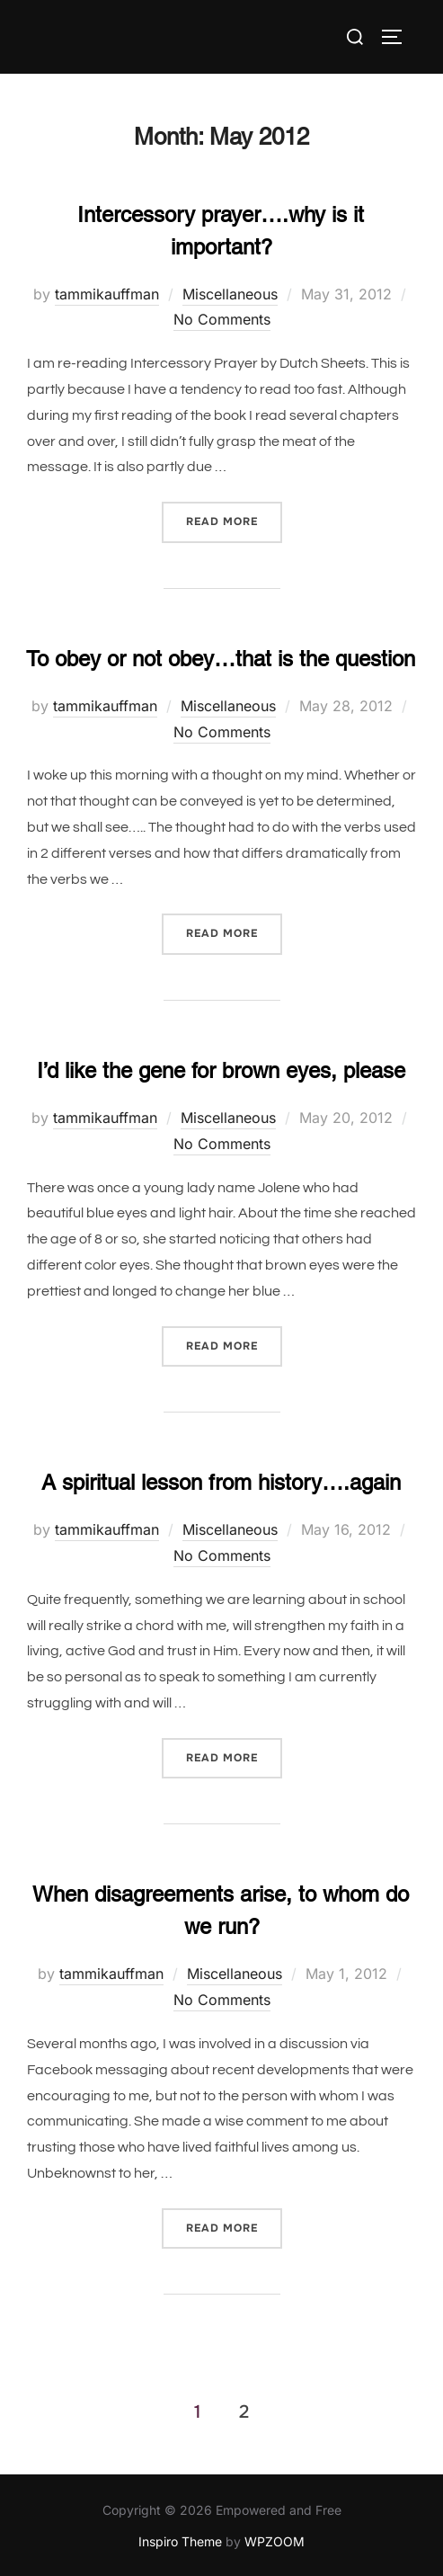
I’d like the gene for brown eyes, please (221, 1070)
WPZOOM (274, 2541)
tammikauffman (107, 294)
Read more (234, 520)
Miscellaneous (230, 294)
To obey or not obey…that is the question (220, 658)
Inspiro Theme (180, 2541)
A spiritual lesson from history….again (221, 1482)
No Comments (221, 319)
